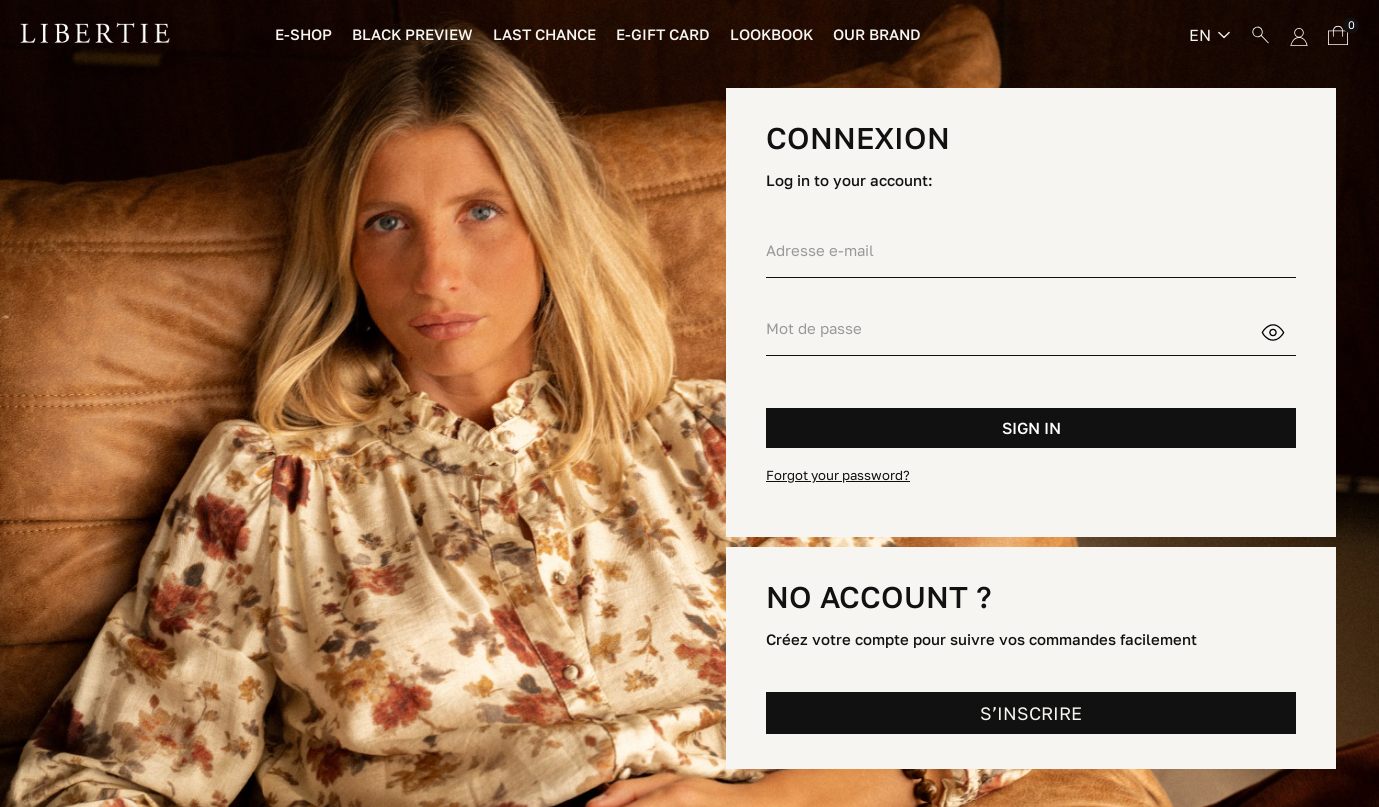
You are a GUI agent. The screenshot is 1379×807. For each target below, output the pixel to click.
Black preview (412, 34)
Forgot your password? (838, 475)
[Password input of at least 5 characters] (1013, 328)
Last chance (544, 34)
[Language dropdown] (1209, 35)
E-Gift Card (663, 34)
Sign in (1031, 428)
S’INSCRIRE (1031, 713)
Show (1285, 330)
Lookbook (771, 34)
